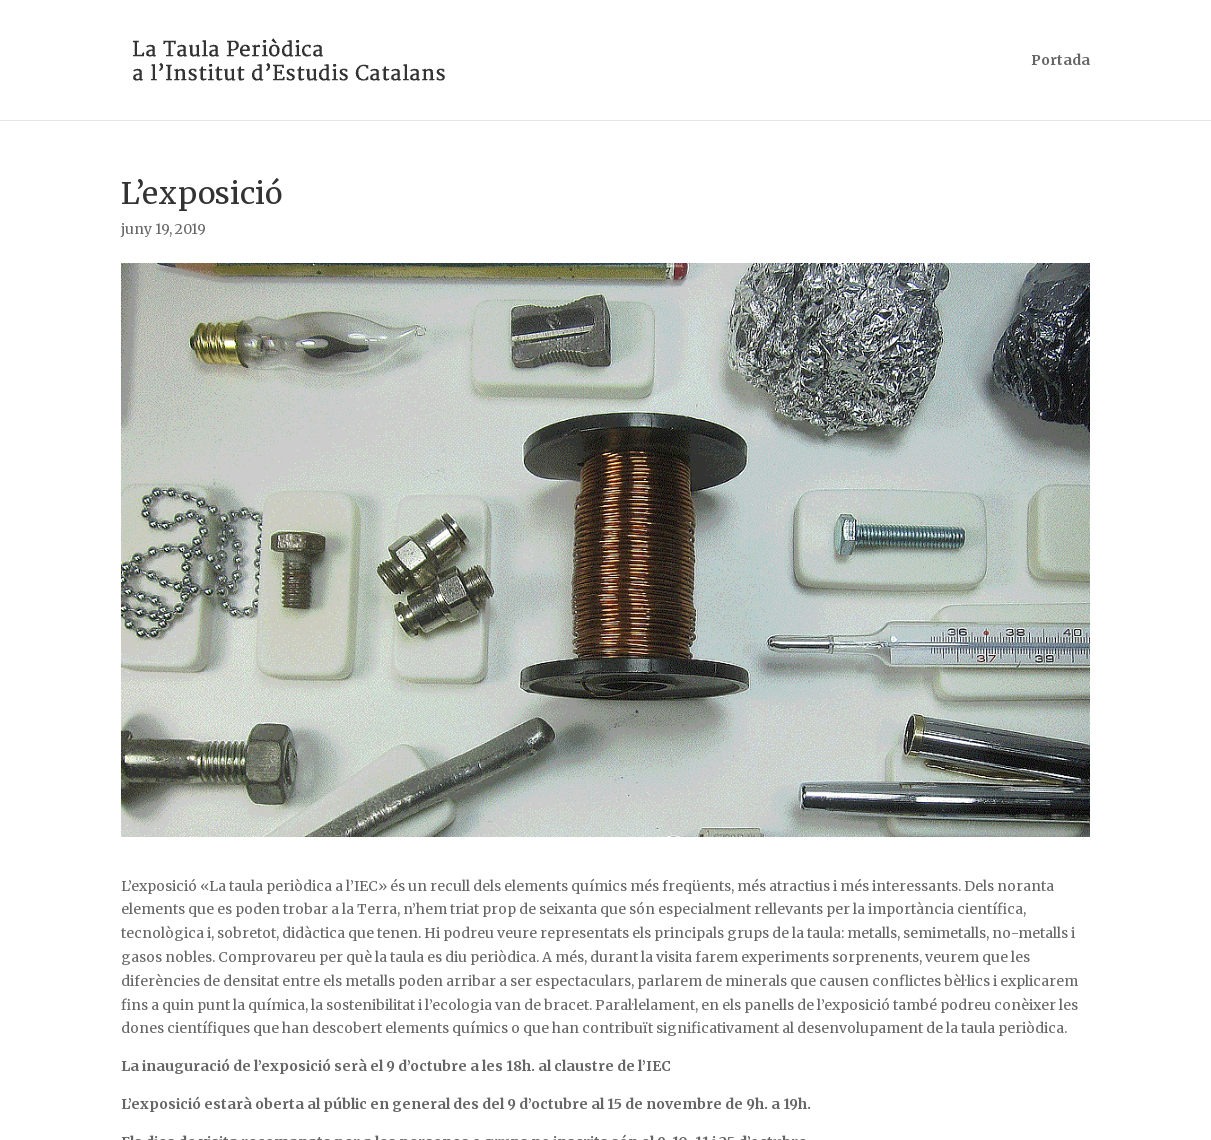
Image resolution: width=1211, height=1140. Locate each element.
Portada (1060, 61)
